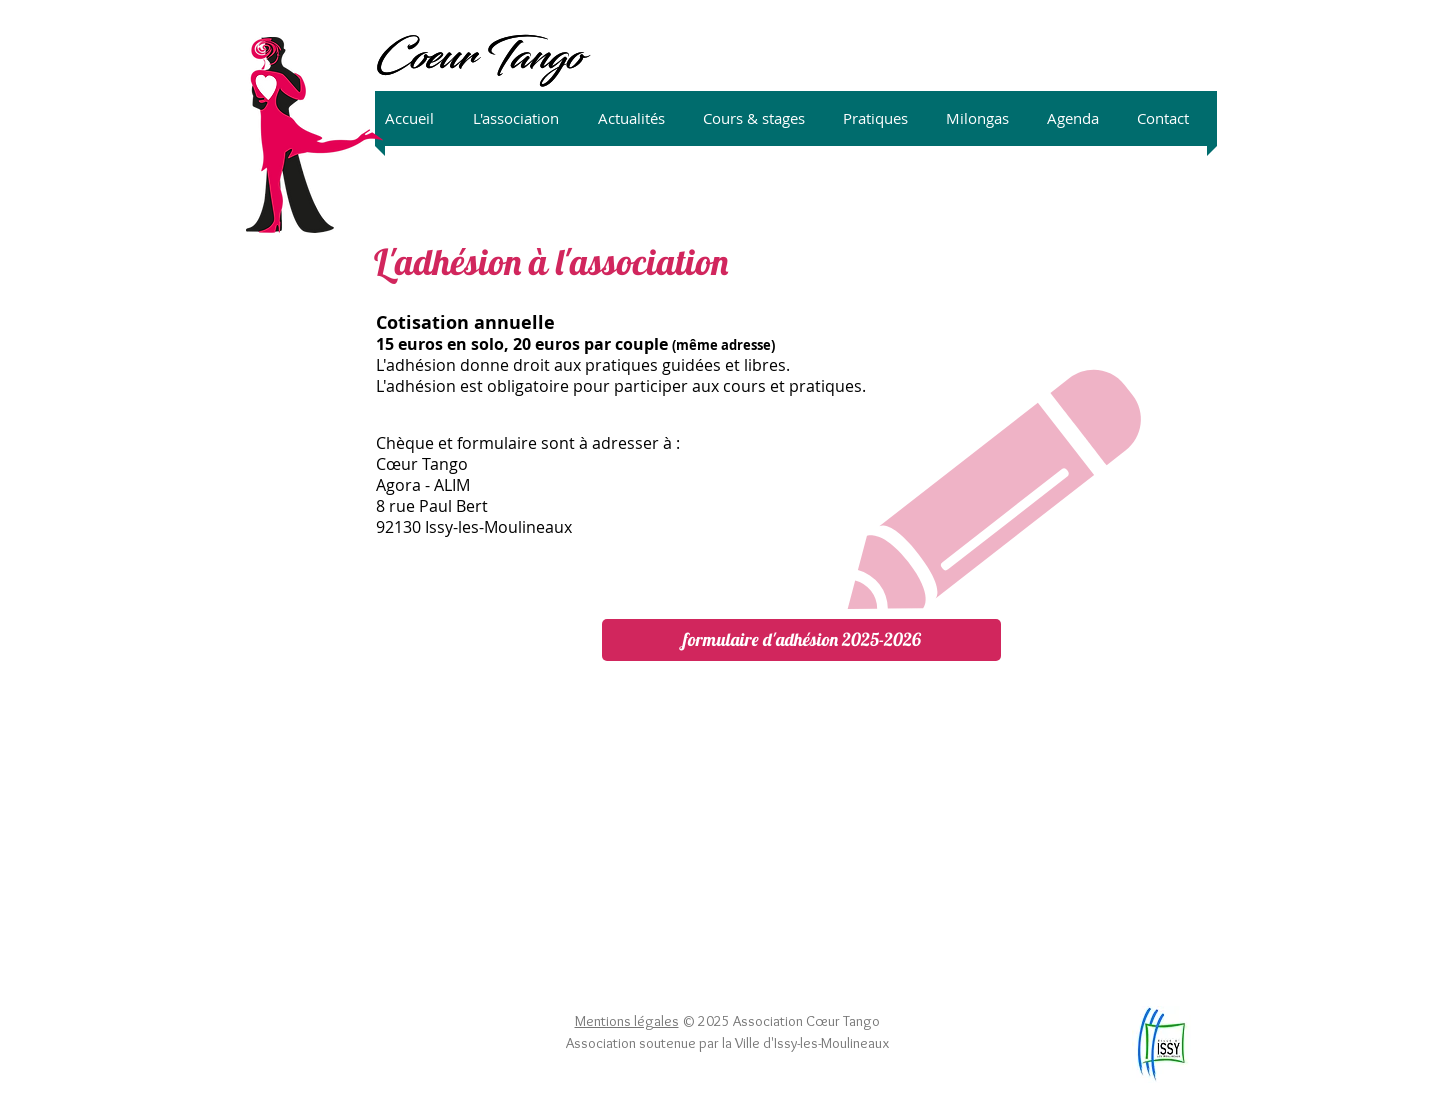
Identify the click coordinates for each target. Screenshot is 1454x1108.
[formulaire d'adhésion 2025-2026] (801, 640)
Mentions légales (627, 1021)
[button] (525, 118)
